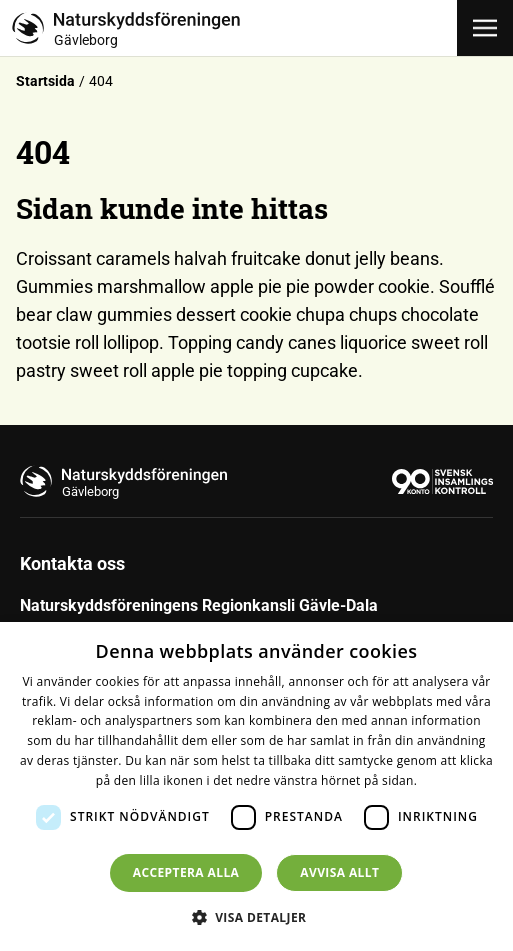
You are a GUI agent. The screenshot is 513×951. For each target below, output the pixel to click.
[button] (257, 917)
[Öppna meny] (485, 28)
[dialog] (256, 786)
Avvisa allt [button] (339, 872)
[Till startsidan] (234, 28)
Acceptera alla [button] (186, 872)
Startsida (45, 81)
